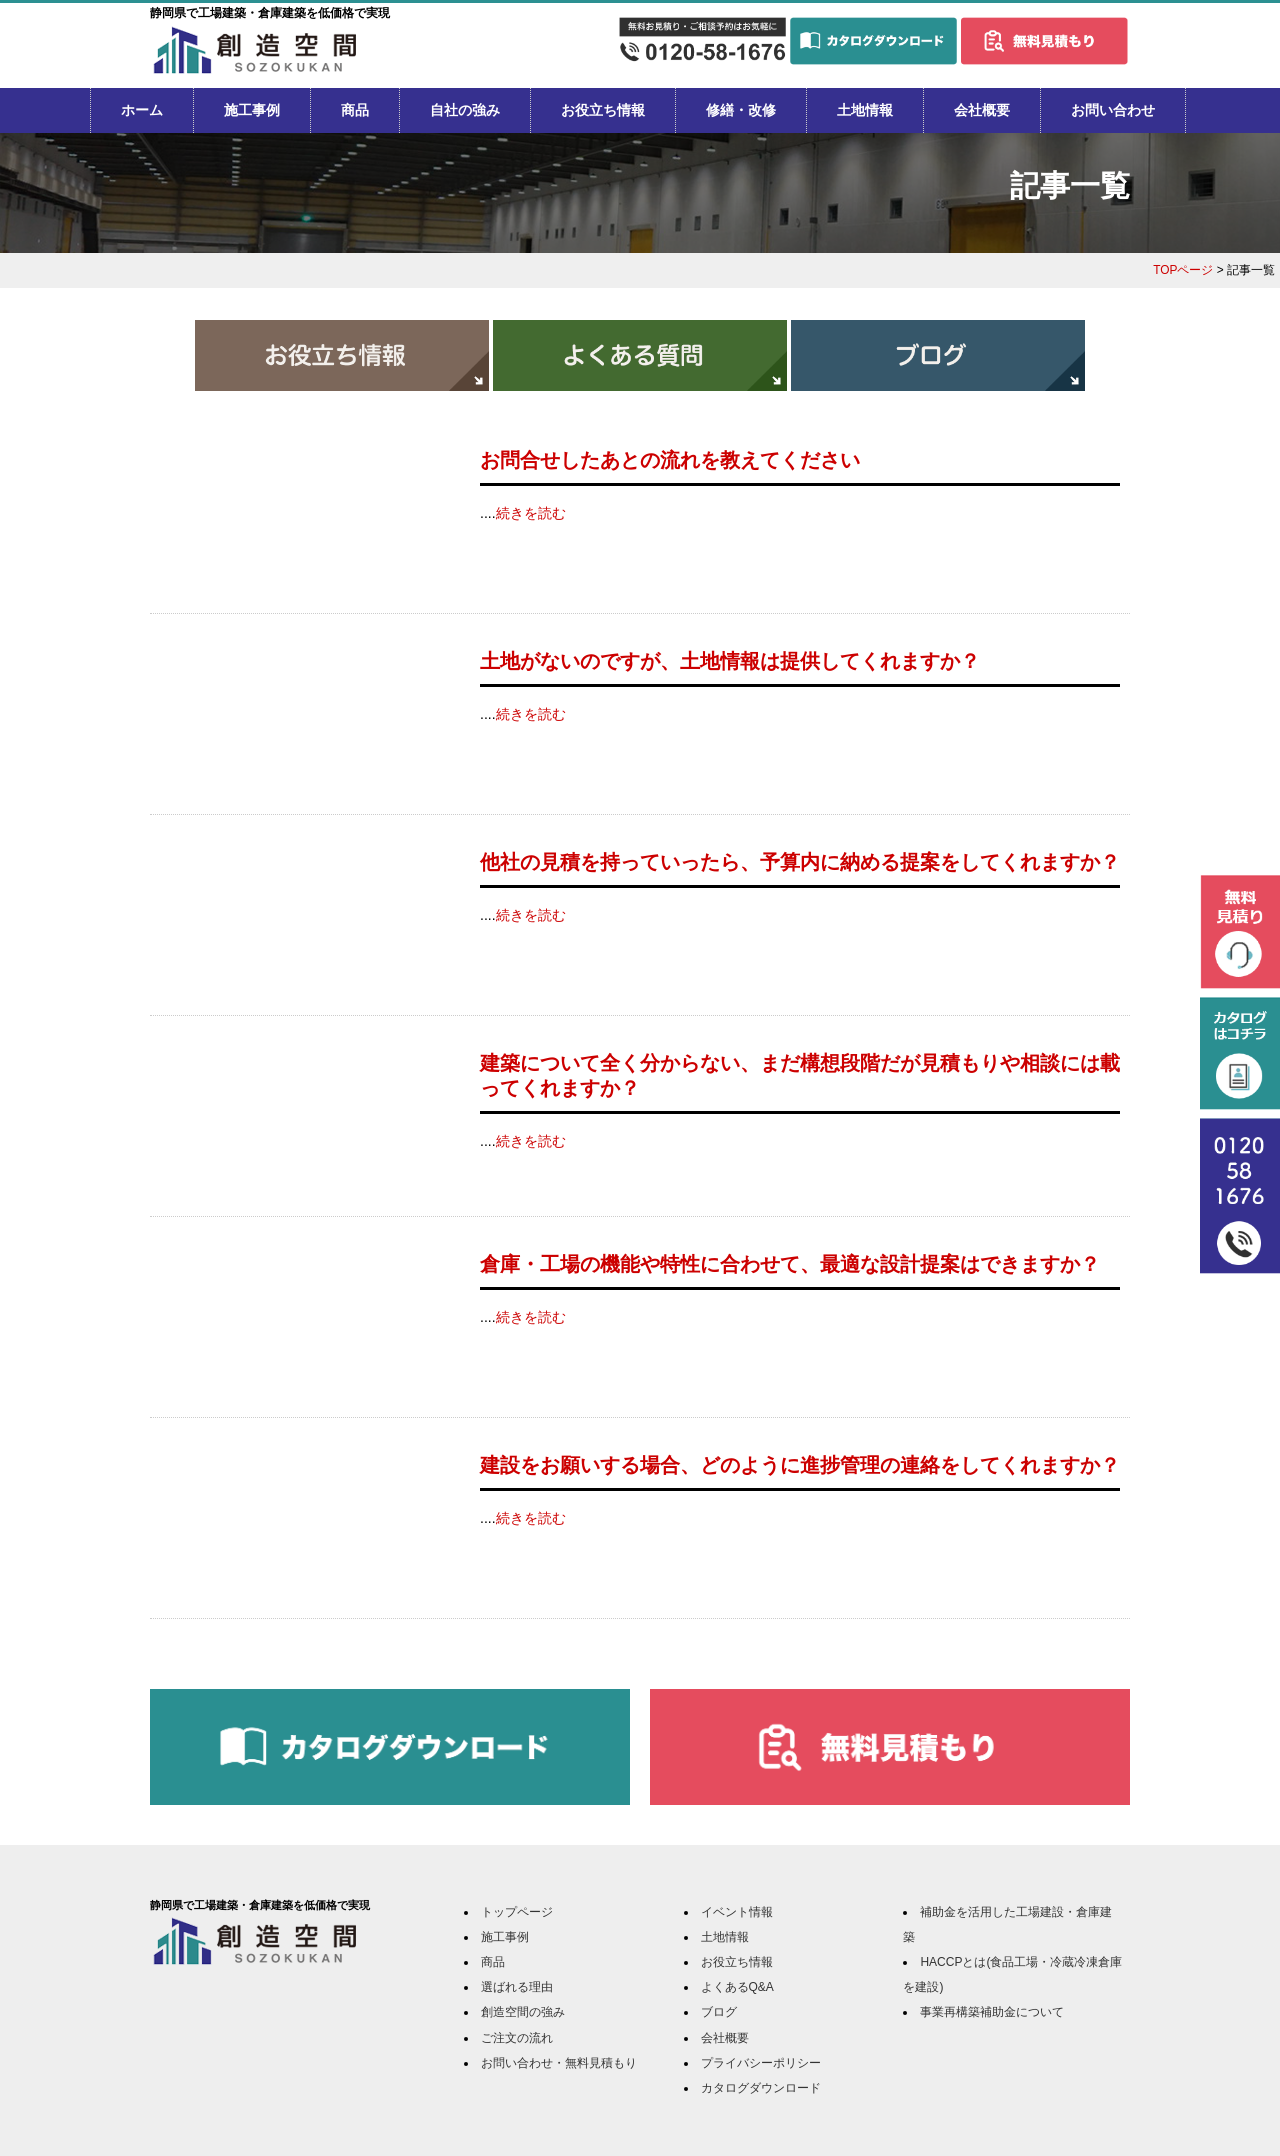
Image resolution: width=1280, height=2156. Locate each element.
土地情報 (865, 110)
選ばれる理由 (517, 1987)
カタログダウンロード (761, 2088)
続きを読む (531, 513)
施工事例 (252, 110)
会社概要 (982, 110)
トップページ (517, 1912)
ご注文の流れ (517, 2038)
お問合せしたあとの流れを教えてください (670, 460)
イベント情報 (737, 1912)
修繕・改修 (741, 110)
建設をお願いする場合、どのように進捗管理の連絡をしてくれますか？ (800, 1465)
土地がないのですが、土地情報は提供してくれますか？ (730, 661)
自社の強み (465, 110)
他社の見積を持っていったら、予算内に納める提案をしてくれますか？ (800, 862)
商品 (355, 110)
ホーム (142, 110)
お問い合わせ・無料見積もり (559, 2063)
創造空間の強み (523, 2012)
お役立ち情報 (603, 110)
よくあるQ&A (737, 1987)
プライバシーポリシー (761, 2063)
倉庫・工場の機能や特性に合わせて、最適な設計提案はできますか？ (790, 1264)
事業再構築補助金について (992, 2012)
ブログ (719, 2012)
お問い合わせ (1113, 110)
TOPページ (1183, 270)
